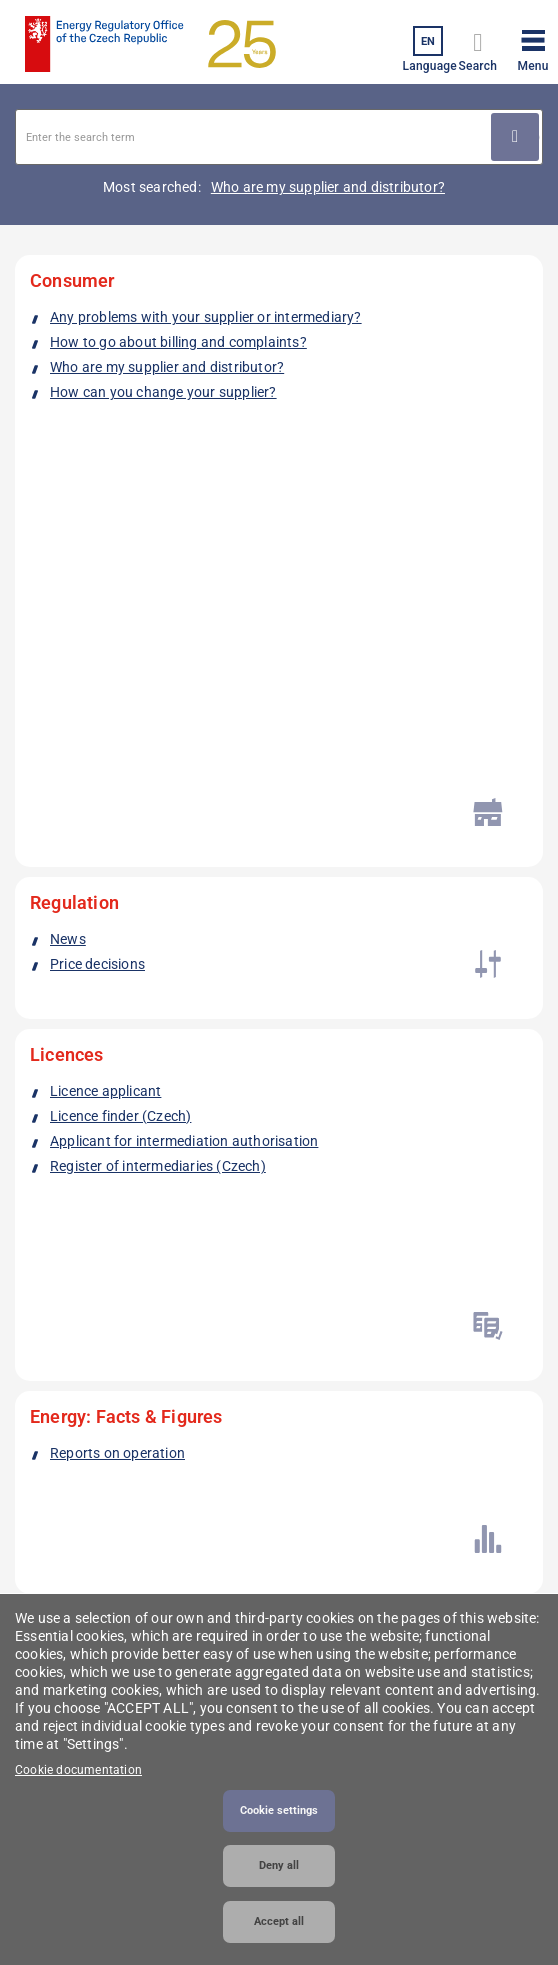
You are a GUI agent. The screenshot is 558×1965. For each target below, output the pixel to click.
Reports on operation (117, 813)
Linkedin (97, 1253)
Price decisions (97, 524)
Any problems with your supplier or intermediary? (206, 317)
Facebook (42, 1253)
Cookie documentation (78, 1770)
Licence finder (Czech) (120, 656)
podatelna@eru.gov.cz (87, 1449)
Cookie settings (279, 1810)
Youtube (207, 1253)
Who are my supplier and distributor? (328, 187)
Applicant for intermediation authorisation (184, 681)
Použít (515, 137)
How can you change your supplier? (163, 392)
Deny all (279, 1865)
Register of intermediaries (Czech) (158, 706)
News (68, 499)
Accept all (279, 1921)
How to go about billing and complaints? (178, 342)
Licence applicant (105, 631)
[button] (533, 47)
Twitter (152, 1253)
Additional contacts (85, 1561)
